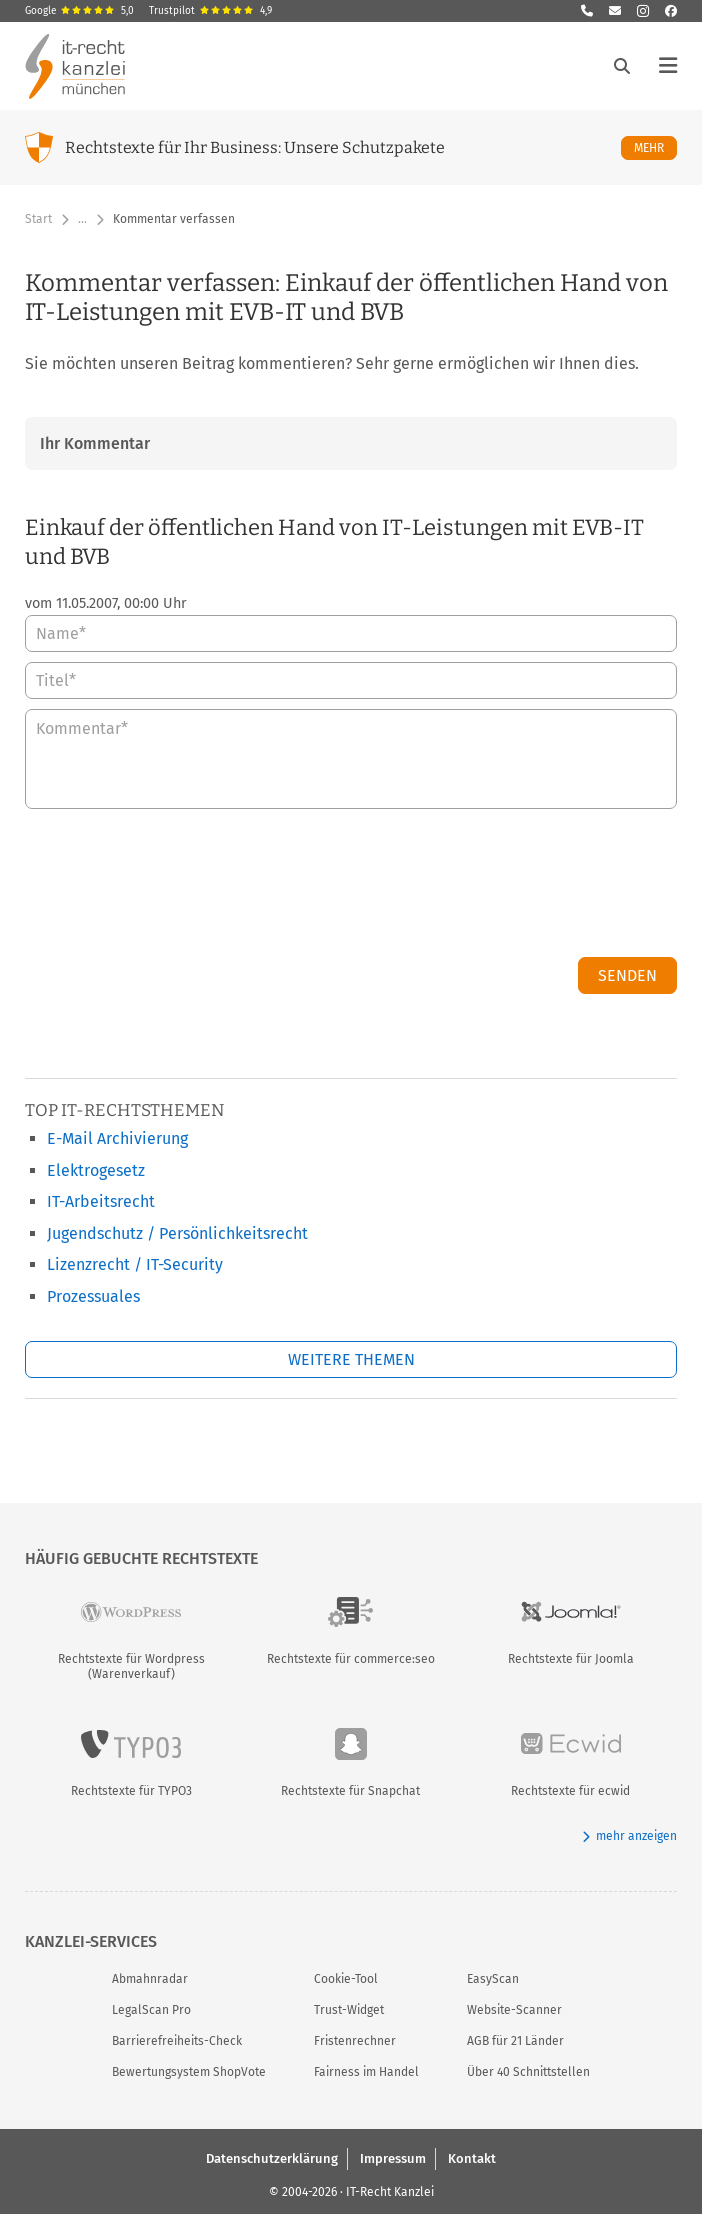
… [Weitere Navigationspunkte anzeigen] (82, 219)
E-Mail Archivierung (117, 1138)
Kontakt (472, 2157)
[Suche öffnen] (622, 66)
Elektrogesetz (96, 1170)
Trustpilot (210, 11)
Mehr (655, 147)
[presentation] (525, 888)
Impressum (393, 2157)
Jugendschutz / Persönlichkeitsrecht (177, 1233)
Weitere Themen (351, 1359)
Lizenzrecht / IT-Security (135, 1264)
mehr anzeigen (629, 1836)
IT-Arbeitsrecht (101, 1201)
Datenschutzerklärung (272, 2157)
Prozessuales (93, 1296)
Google (79, 11)
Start (38, 219)
